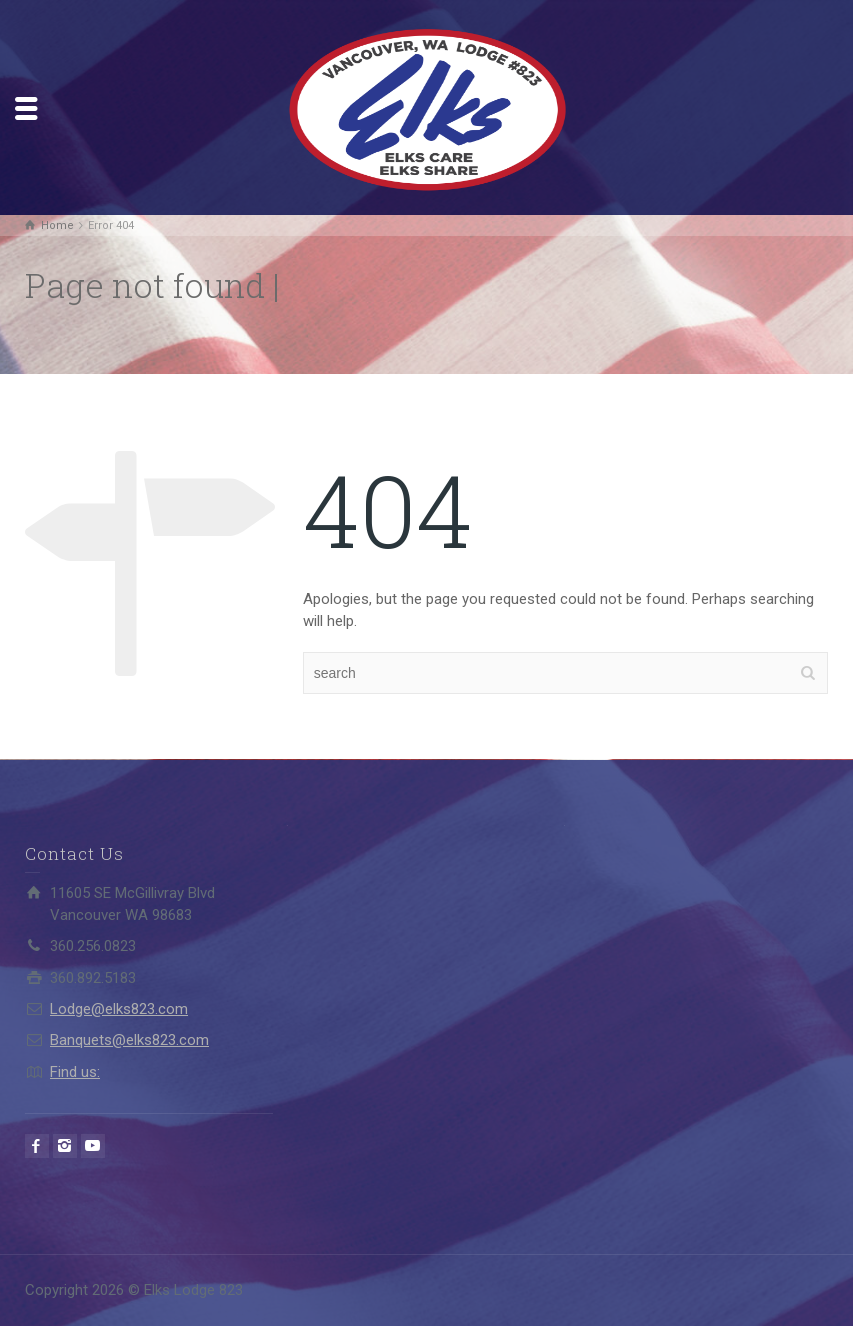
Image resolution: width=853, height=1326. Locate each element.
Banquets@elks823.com (129, 1040)
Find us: (75, 1072)
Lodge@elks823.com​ (119, 1009)
